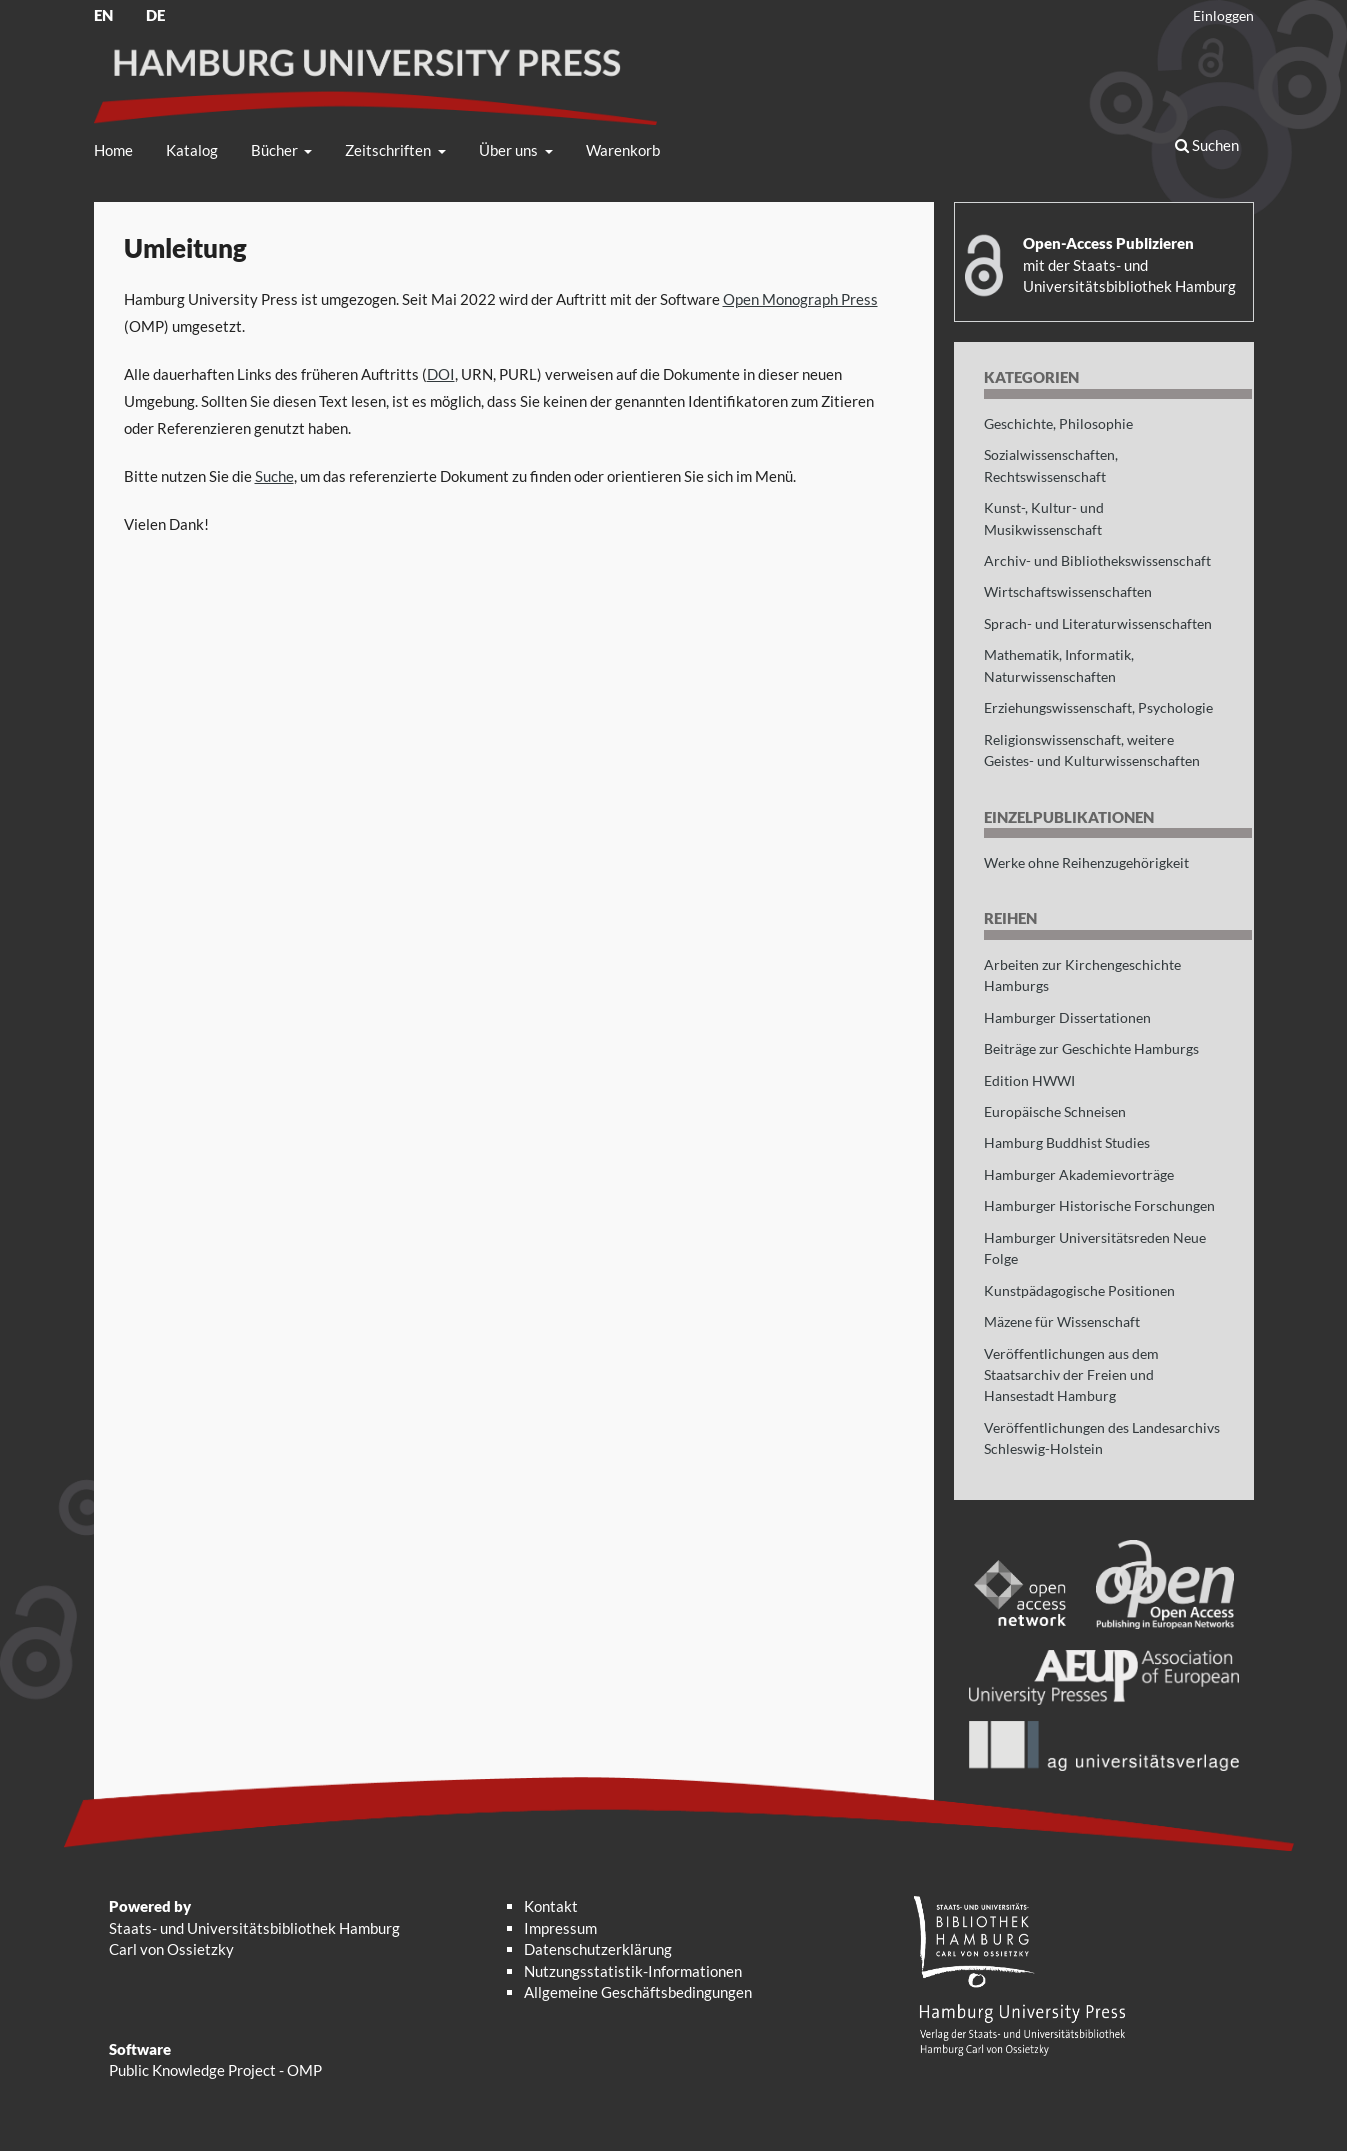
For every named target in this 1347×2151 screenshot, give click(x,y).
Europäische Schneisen (1055, 1111)
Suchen (1207, 145)
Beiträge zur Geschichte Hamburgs (1091, 1048)
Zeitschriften (389, 150)
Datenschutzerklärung (598, 1949)
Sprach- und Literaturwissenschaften (1098, 623)
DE (155, 15)
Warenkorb (623, 150)
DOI (441, 374)
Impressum (560, 1928)
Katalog (192, 150)
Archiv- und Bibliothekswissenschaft (1097, 560)
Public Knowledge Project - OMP (215, 2070)
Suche (274, 476)
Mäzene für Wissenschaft (1062, 1321)
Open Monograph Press (800, 299)
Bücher (276, 150)
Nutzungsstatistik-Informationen (633, 1971)
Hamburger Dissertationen (1067, 1017)
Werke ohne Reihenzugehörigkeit (1086, 862)
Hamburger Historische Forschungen (1099, 1205)
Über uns (510, 150)
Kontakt (551, 1906)
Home (113, 150)
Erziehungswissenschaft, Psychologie (1098, 707)
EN (103, 15)
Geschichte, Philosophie (1058, 423)
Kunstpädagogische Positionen (1079, 1290)
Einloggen (1223, 15)
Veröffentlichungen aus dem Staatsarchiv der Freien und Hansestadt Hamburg (1071, 1375)
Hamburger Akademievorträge (1079, 1174)
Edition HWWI (1029, 1080)
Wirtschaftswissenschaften (1068, 591)
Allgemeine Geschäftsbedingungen (638, 1992)
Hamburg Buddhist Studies (1067, 1142)
